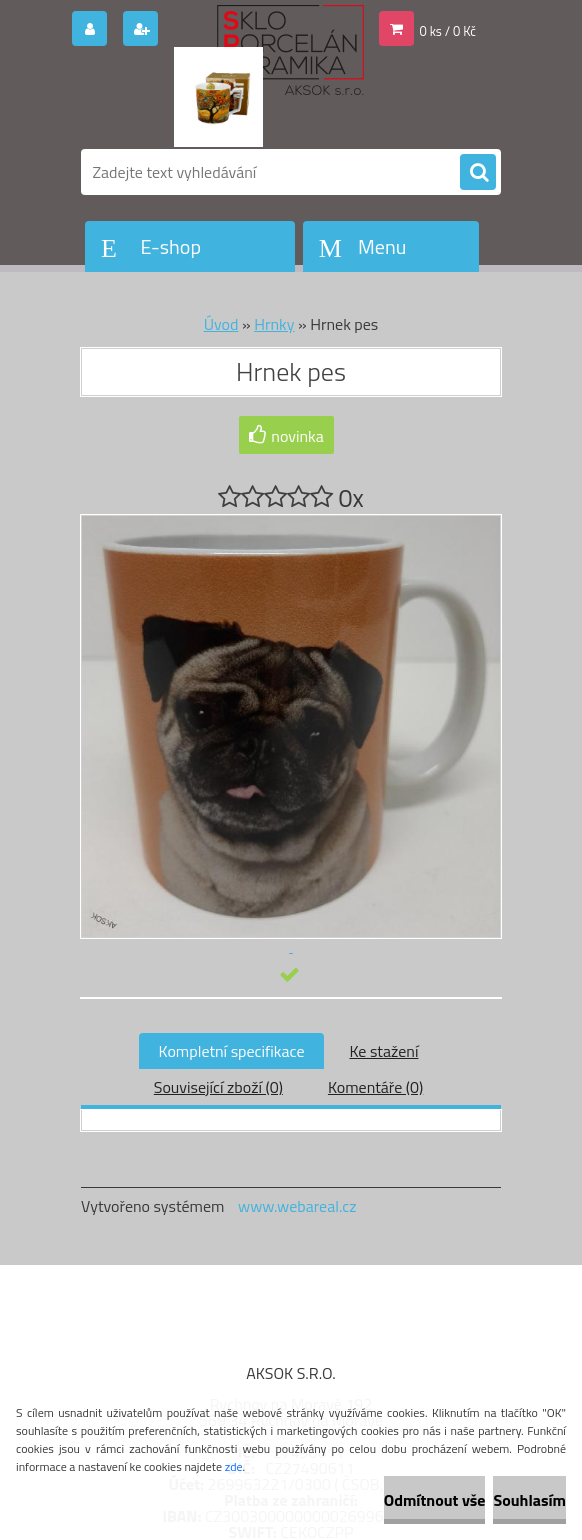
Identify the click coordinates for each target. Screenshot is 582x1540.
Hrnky (274, 324)
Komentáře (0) (375, 1087)
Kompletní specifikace (232, 1051)
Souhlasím (529, 1500)
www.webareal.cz (297, 1206)
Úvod (221, 324)
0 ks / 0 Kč (448, 31)
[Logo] (218, 97)
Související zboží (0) (218, 1087)
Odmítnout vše (435, 1500)
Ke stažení (383, 1051)
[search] (478, 173)
